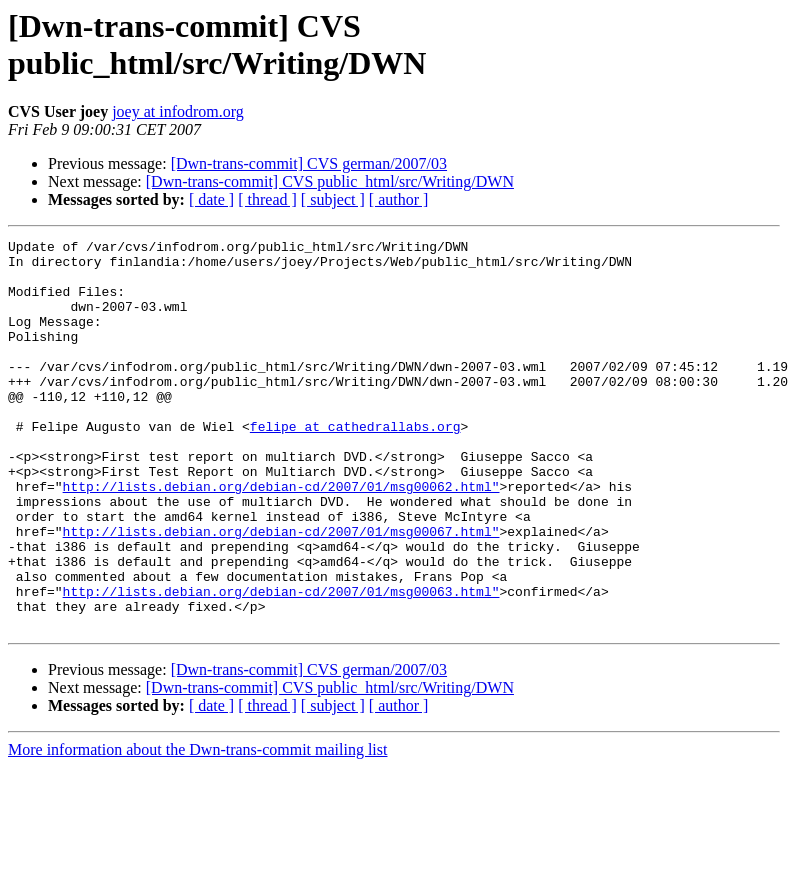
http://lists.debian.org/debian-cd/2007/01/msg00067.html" (281, 591)
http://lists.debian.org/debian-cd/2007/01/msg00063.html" (281, 663)
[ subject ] (333, 199)
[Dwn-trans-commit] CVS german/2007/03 (309, 163)
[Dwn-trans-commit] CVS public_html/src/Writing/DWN (330, 181)
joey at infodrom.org (178, 111)
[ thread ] (267, 199)
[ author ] (399, 199)
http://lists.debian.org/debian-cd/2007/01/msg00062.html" (281, 537)
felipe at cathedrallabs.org (355, 465)
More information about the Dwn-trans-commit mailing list (197, 827)
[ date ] (211, 199)
